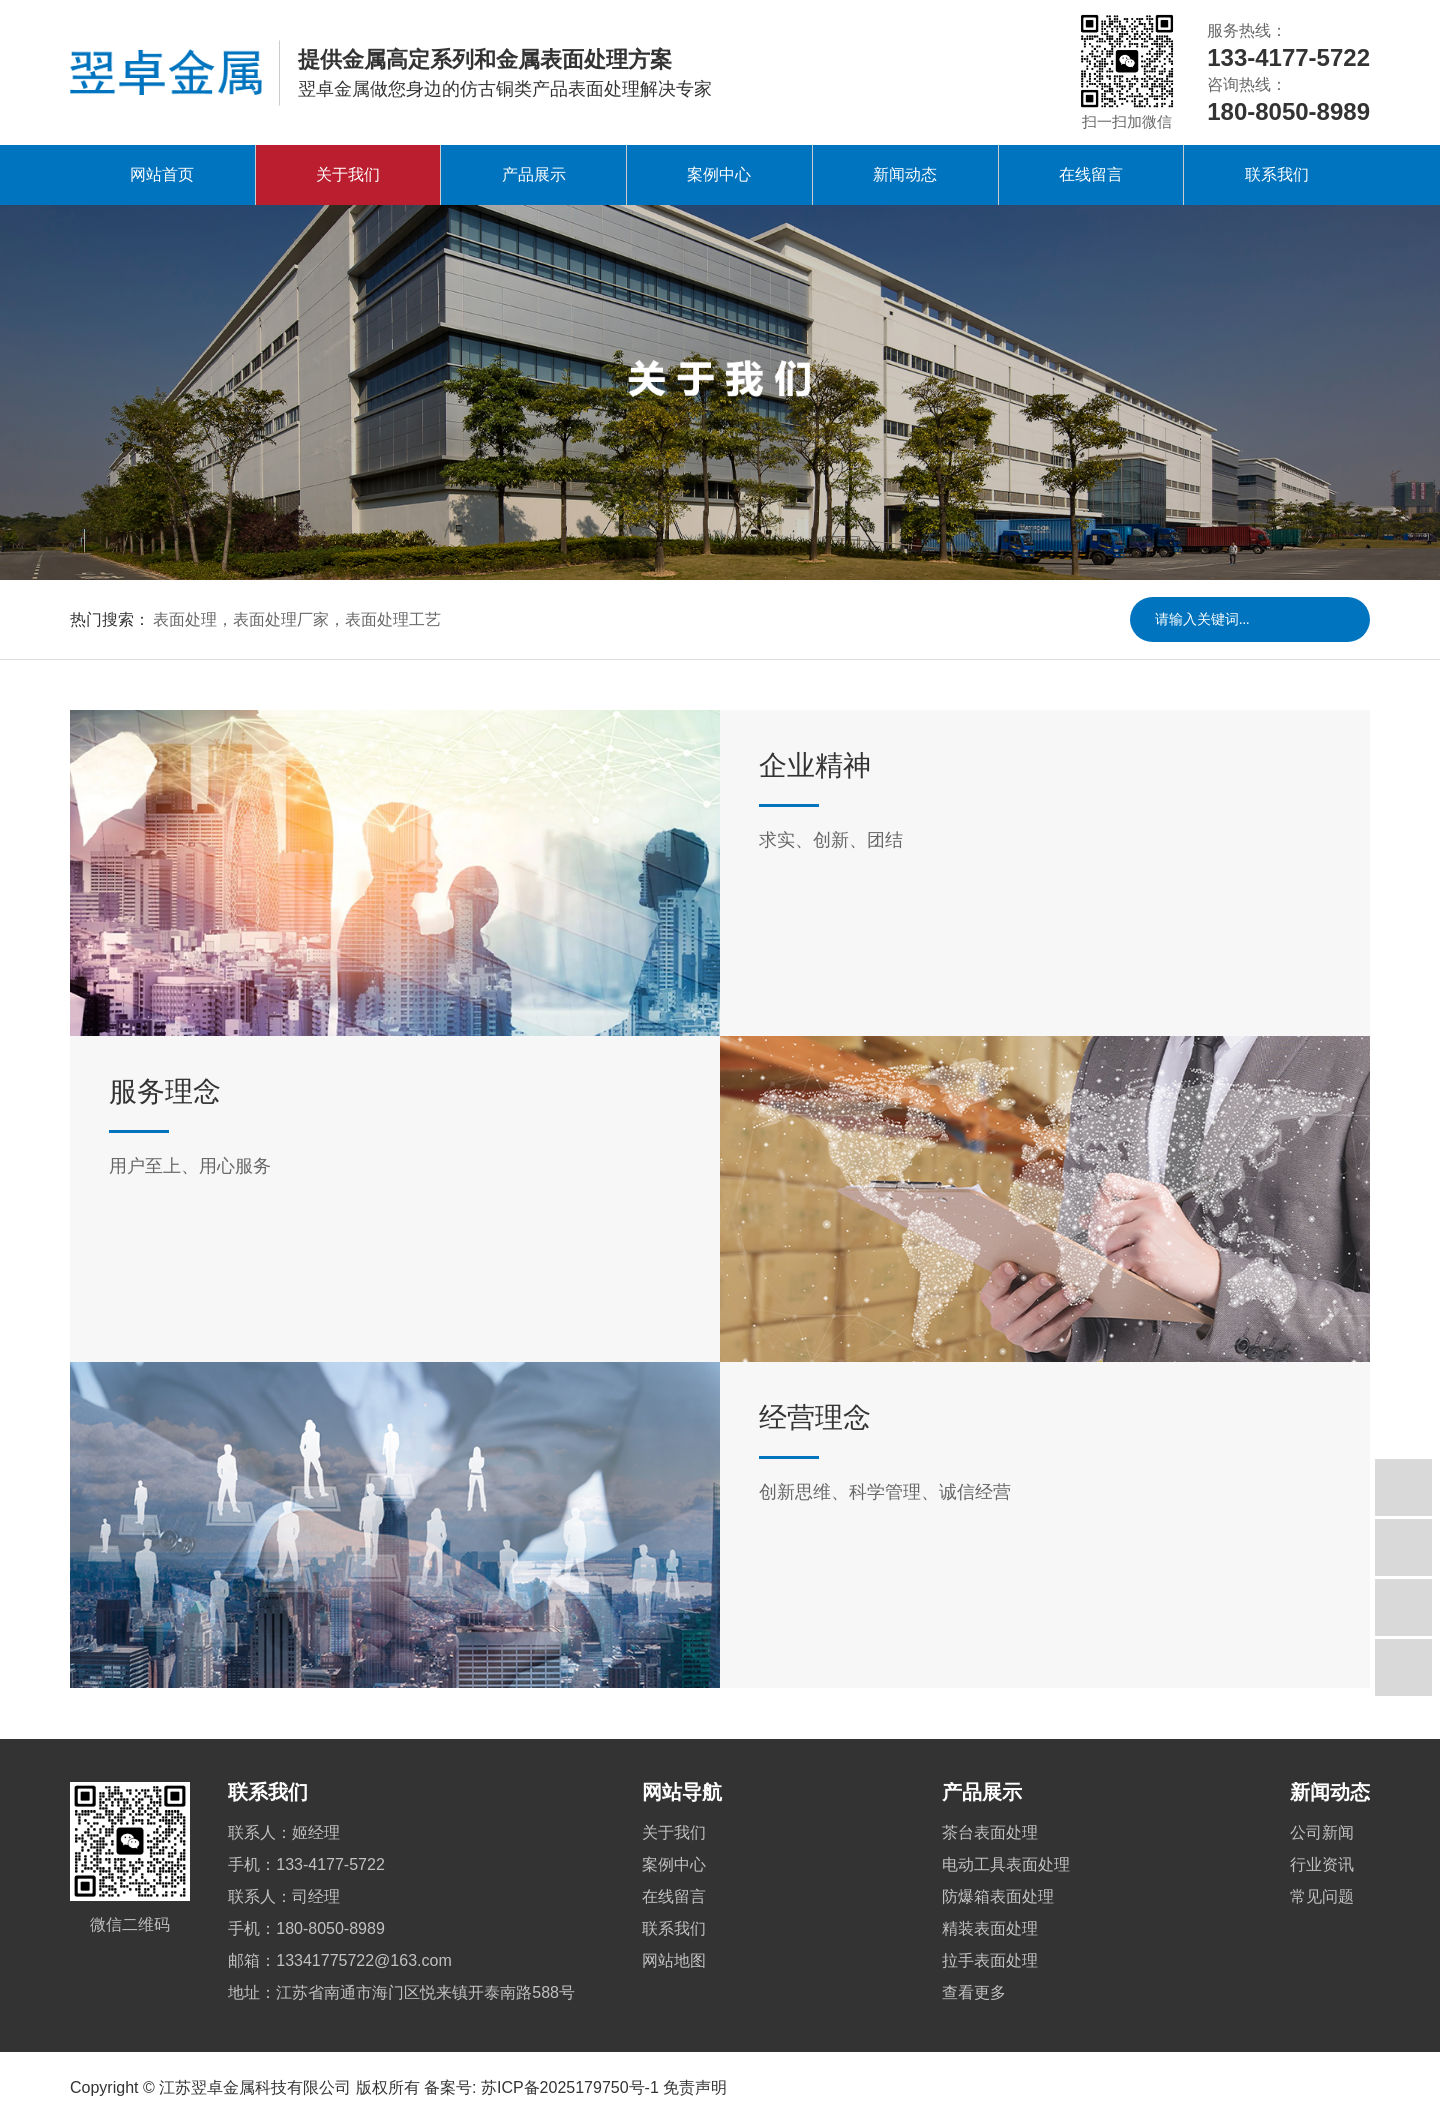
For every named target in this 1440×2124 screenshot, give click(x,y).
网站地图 (674, 1960)
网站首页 (162, 174)
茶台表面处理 (990, 1832)
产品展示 (534, 174)
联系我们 (1277, 174)
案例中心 (719, 174)
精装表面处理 (990, 1928)
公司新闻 (1322, 1832)
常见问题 (1322, 1896)
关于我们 (348, 174)
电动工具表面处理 (1006, 1864)
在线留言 (1091, 174)
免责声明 (695, 2087)
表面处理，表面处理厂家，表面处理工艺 (297, 619)
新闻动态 (905, 174)
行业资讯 (1322, 1864)
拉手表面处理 (990, 1960)
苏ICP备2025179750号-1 (570, 2087)
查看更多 (974, 1992)
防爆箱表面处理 (998, 1896)
